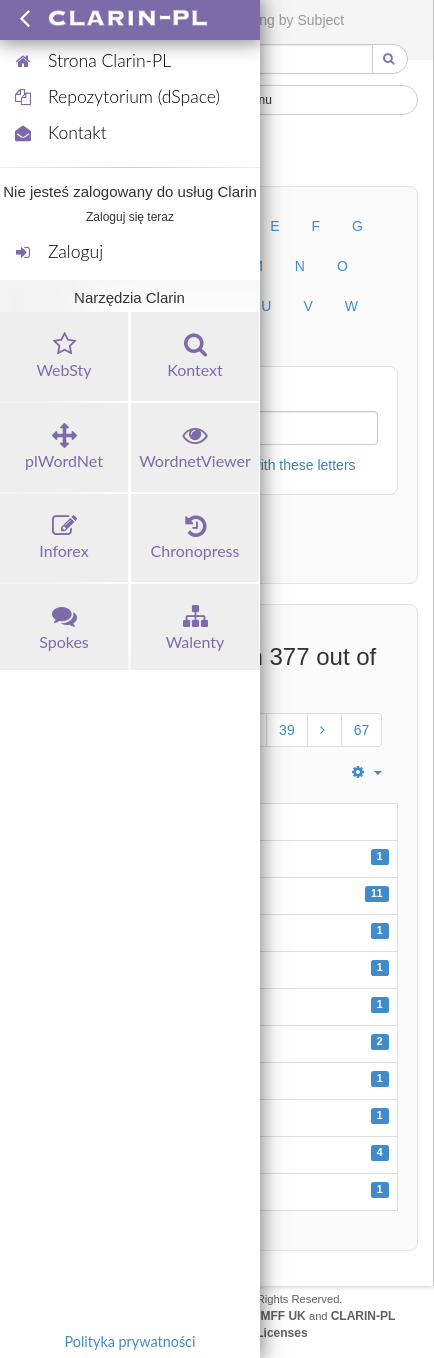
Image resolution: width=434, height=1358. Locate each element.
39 (287, 730)
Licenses (281, 1333)
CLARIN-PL (363, 1316)
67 (362, 730)
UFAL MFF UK (266, 1316)
